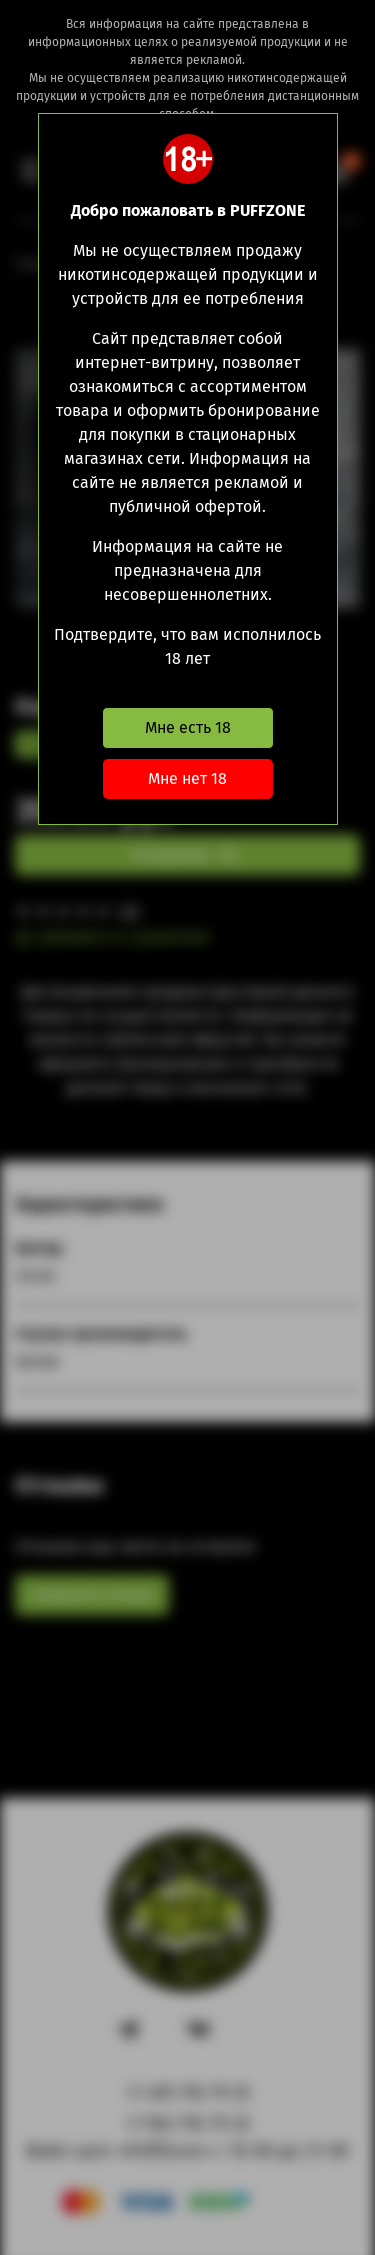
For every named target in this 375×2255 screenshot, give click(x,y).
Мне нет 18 (187, 778)
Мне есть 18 (188, 727)
